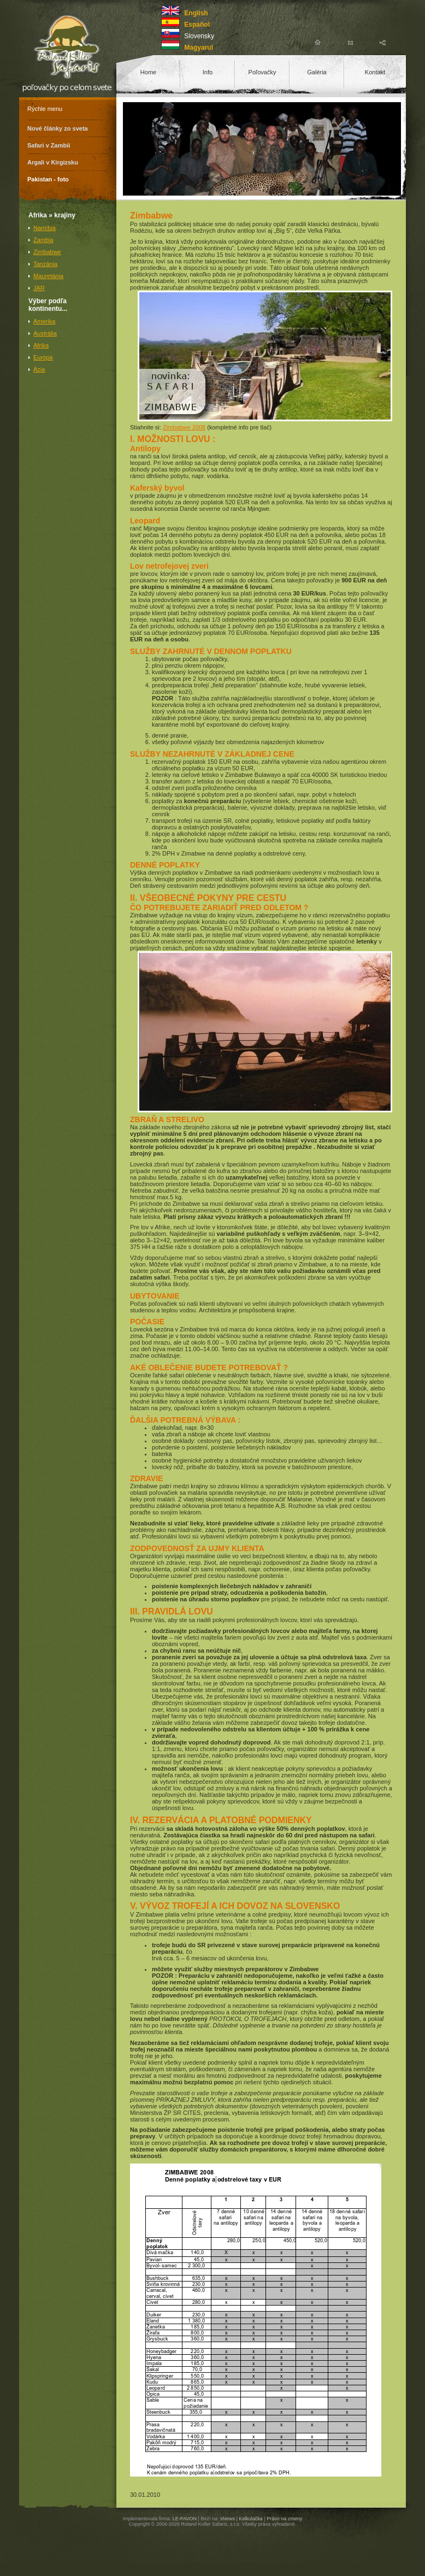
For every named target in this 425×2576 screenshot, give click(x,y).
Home (148, 72)
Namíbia (44, 228)
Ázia (39, 369)
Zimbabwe (47, 252)
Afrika (41, 345)
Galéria (316, 72)
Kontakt (375, 72)
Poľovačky (262, 72)
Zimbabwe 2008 (184, 427)
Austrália (45, 333)
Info (207, 72)
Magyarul (198, 47)
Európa (42, 357)
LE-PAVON (185, 2518)
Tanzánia (45, 264)
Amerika (44, 321)
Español (197, 24)
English (196, 13)
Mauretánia (48, 276)
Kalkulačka (251, 2518)
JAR (39, 288)
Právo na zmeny (284, 2518)
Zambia (43, 240)
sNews (227, 2518)
